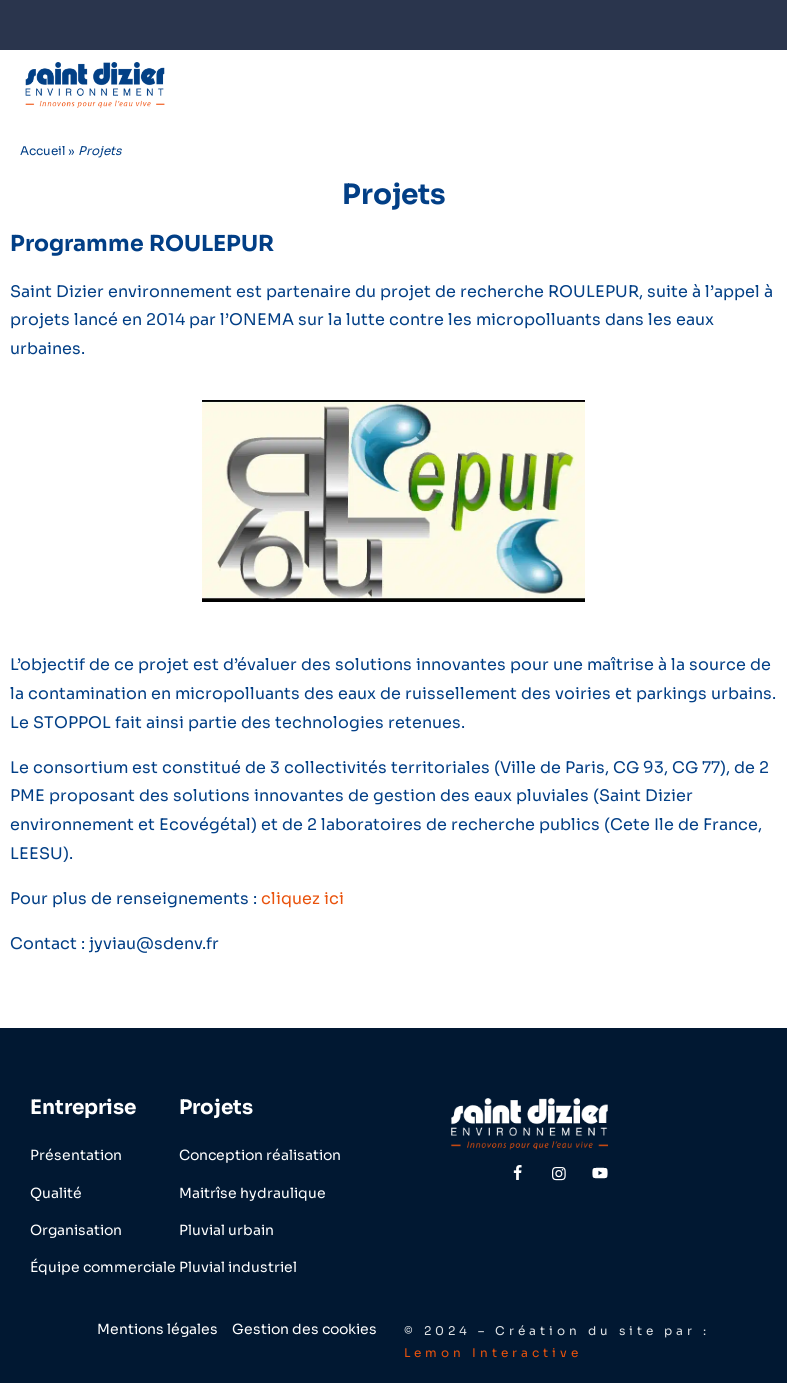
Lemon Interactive (493, 1352)
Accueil (42, 150)
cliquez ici (302, 898)
